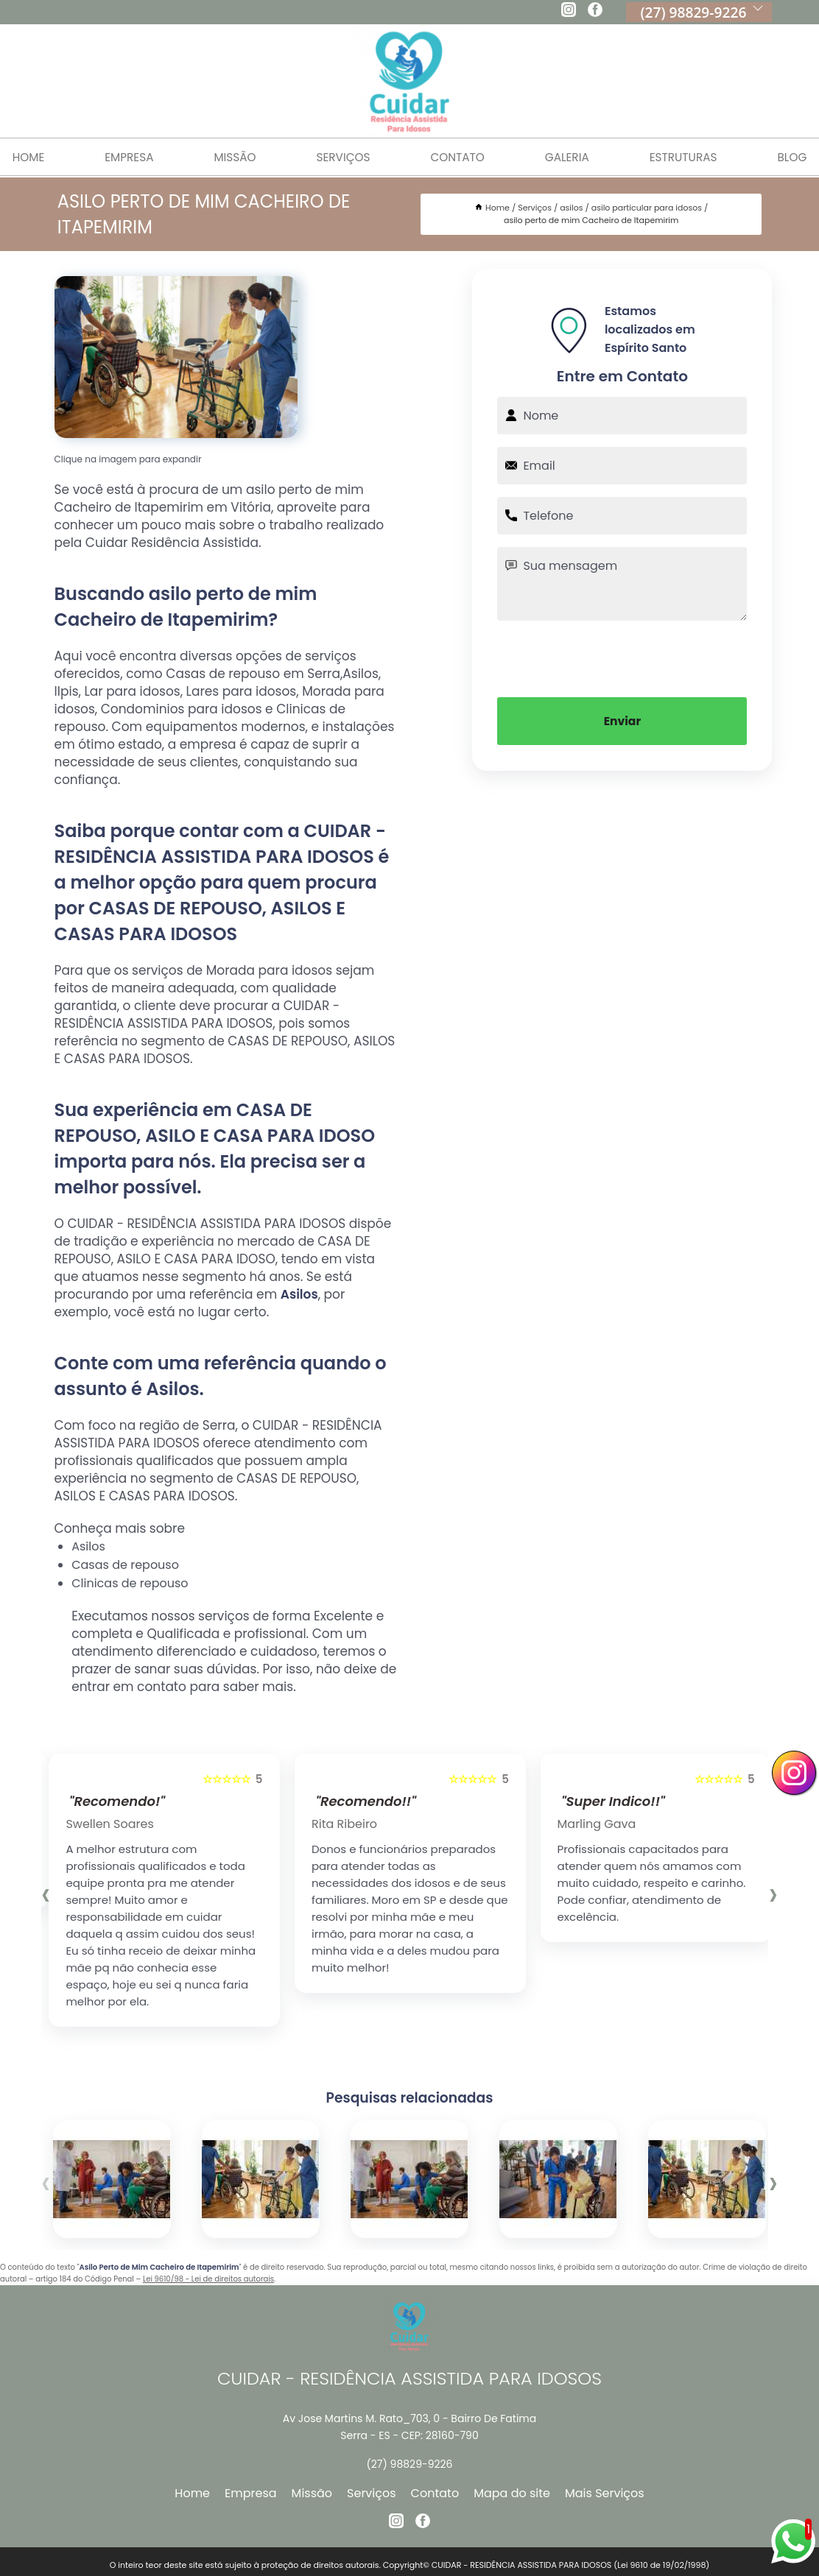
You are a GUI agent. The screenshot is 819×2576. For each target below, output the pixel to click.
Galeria (570, 157)
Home (192, 2493)
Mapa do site (512, 2493)
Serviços (341, 157)
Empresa (122, 157)
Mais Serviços (604, 2493)
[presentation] (622, 657)
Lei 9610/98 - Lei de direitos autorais (208, 2278)
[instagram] (568, 11)
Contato (458, 157)
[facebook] (595, 11)
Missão (231, 157)
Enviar (622, 721)
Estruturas (689, 157)
